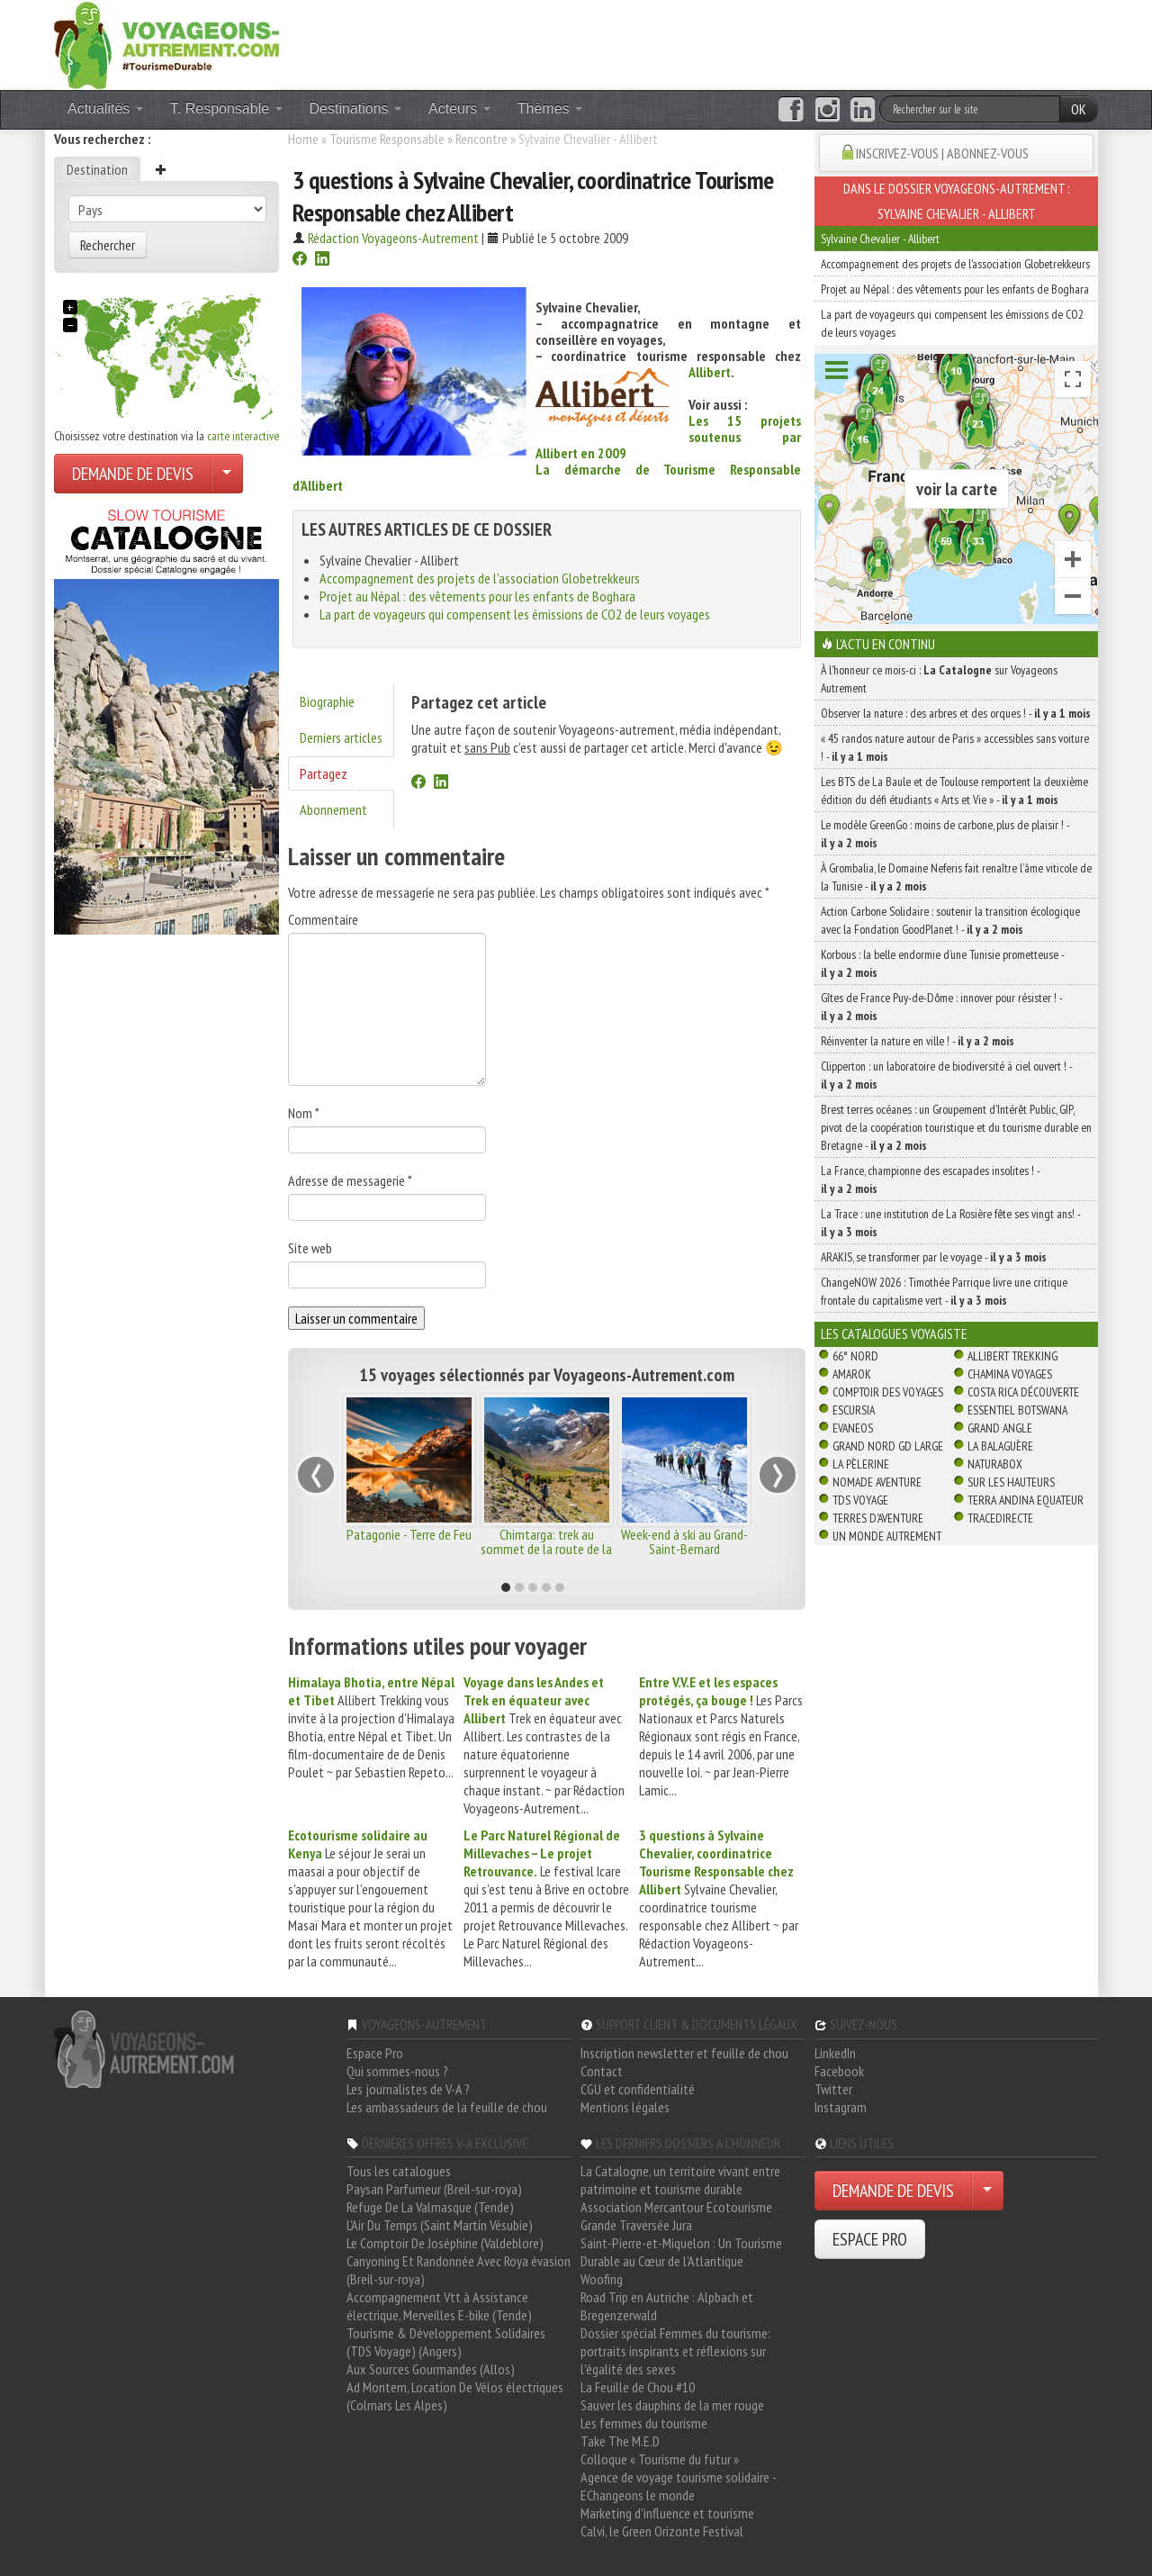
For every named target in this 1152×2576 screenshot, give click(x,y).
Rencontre (481, 139)
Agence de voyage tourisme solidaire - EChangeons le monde (678, 2486)
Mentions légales (625, 2107)
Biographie (327, 701)
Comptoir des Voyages (887, 1392)
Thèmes (550, 108)
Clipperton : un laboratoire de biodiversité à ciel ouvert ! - (946, 1075)
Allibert (709, 372)
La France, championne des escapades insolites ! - (930, 1179)
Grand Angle (1000, 1428)
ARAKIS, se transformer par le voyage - (934, 1257)
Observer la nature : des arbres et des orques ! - (956, 713)
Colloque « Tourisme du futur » (659, 2459)
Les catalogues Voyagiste (894, 1333)
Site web (310, 1248)
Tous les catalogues (398, 2171)
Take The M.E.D (620, 2441)
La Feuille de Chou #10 (637, 2387)
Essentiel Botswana (1017, 1410)
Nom (304, 1113)
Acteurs (459, 108)
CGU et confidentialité (637, 2089)
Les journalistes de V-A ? (408, 2089)
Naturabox (995, 1464)
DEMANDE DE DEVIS (133, 473)
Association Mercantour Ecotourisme (676, 2207)
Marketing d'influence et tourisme (667, 2513)
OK (1078, 109)
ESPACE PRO (869, 2239)
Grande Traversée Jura (636, 2225)
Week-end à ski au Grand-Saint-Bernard (684, 1541)
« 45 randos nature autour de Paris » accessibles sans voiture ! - (955, 747)
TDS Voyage (860, 1500)
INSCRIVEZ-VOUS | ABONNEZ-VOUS (942, 153)
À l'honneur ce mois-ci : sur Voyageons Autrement (939, 679)
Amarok (851, 1374)
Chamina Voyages (1010, 1374)
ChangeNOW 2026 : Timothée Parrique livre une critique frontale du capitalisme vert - (944, 1291)
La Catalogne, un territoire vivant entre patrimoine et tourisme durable (680, 2180)
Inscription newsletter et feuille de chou (684, 2053)
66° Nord (855, 1356)
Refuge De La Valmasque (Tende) (430, 2207)
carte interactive (243, 436)
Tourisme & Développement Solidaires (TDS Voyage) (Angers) (445, 2342)
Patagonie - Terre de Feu (409, 1534)
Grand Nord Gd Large (887, 1446)
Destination (97, 169)
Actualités (105, 108)
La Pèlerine (860, 1464)
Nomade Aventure (877, 1482)
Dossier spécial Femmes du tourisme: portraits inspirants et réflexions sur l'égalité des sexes (675, 2351)
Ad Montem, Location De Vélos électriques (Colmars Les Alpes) (454, 2396)
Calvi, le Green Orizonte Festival (661, 2531)
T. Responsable (226, 108)
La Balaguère (1000, 1446)
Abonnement (333, 809)
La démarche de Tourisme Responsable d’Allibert (546, 477)
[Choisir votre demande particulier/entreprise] (227, 473)
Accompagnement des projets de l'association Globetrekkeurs (480, 578)
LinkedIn (835, 2053)
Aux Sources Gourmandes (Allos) (430, 2369)
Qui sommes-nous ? (397, 2071)
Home (303, 139)
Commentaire (323, 919)
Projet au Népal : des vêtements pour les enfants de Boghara (477, 596)
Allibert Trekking (1013, 1356)
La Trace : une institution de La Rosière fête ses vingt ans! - (950, 1223)
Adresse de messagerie (350, 1180)
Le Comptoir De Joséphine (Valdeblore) (445, 2243)
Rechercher (107, 245)
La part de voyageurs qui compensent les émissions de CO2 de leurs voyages (515, 614)
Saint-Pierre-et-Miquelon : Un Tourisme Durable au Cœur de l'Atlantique (681, 2252)
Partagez (323, 773)
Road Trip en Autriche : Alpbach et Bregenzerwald (666, 2306)
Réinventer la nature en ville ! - (917, 1041)
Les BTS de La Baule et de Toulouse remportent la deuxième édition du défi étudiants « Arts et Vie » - (954, 790)
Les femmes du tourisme (643, 2423)
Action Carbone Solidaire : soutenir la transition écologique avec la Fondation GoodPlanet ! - (950, 920)
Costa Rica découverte (1023, 1392)
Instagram (840, 2107)
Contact (601, 2071)
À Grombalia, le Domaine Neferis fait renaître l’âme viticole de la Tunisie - (956, 877)
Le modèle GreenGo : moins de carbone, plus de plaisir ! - (945, 834)
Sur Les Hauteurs (1011, 1482)
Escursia (853, 1410)
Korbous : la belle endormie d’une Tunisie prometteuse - (942, 963)
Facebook (839, 2071)
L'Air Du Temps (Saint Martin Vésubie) (439, 2225)
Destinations (356, 108)
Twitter (833, 2089)
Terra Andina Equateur (1026, 1500)
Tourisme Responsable (387, 139)
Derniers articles (341, 737)
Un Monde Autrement (886, 1536)
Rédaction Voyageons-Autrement (393, 238)
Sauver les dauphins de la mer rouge (672, 2405)
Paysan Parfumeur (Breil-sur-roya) (434, 2189)
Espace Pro (374, 2053)
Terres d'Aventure (877, 1518)
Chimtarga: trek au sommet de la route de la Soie (546, 1548)
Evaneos (852, 1428)
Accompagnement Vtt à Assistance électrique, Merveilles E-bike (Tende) (439, 2306)
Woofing (601, 2279)
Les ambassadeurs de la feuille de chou (446, 2107)
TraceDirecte (1000, 1518)
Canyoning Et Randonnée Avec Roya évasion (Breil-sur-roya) (458, 2270)
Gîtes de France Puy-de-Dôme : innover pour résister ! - (941, 1007)
